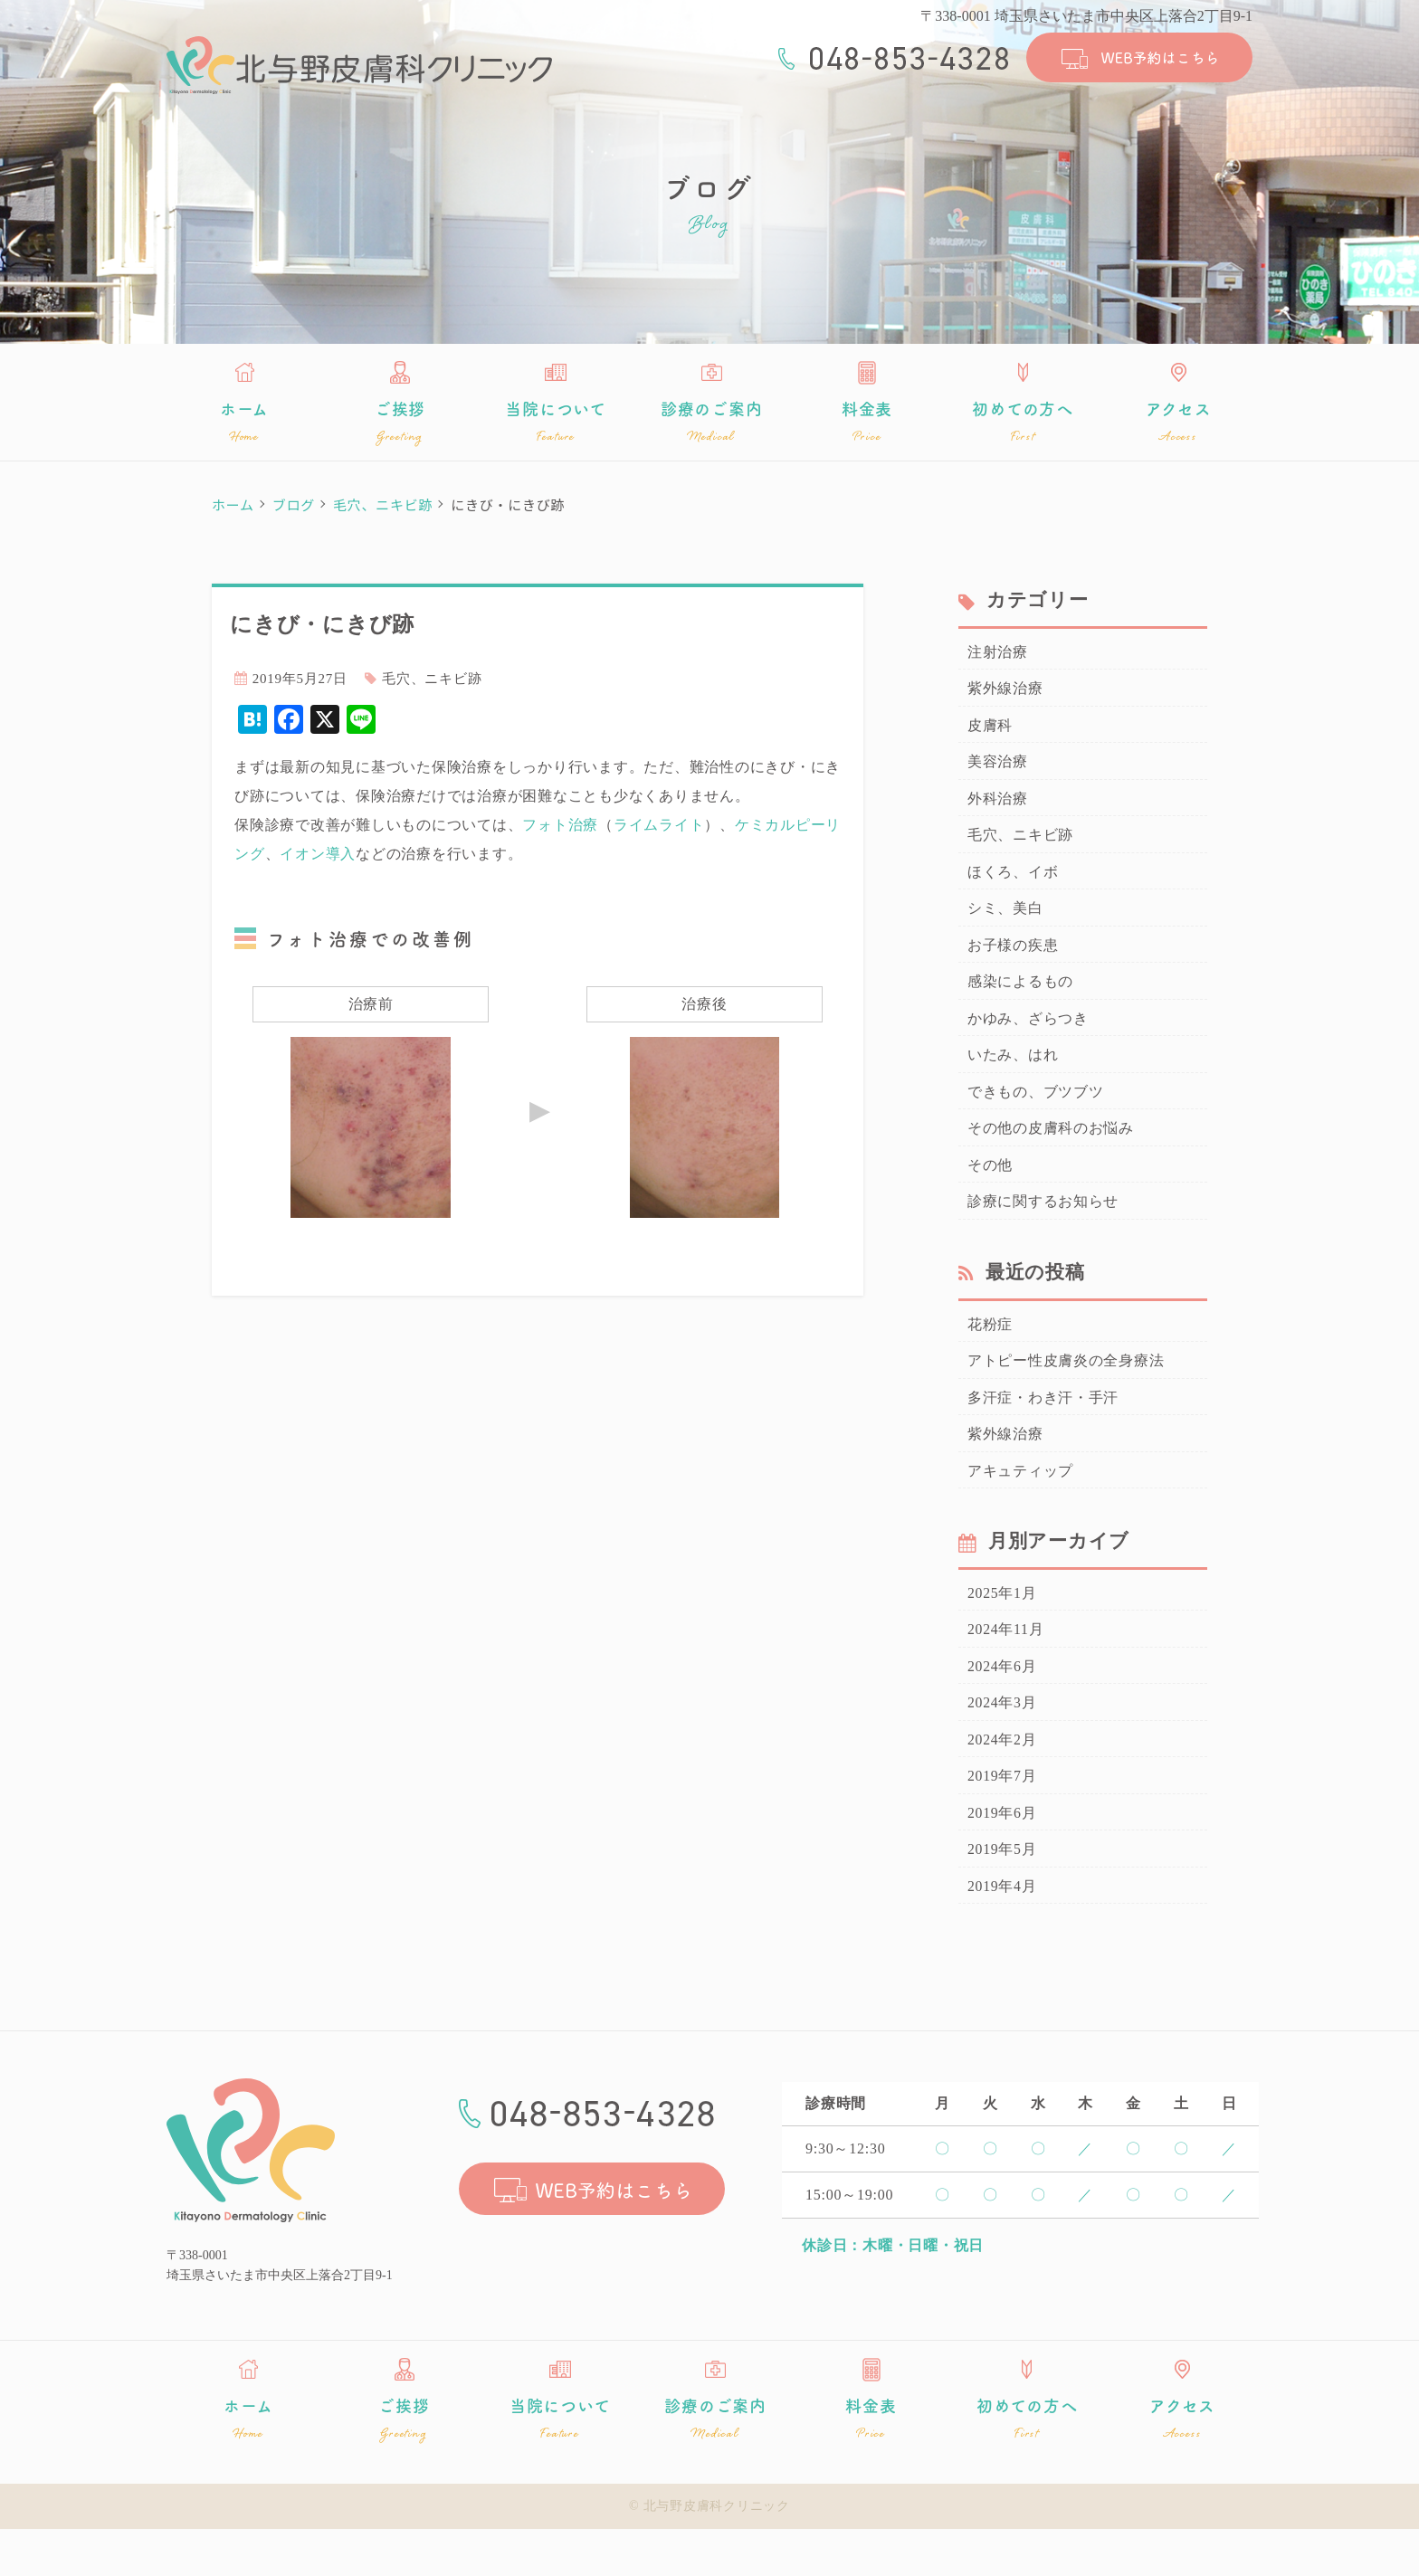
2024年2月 (1000, 1781)
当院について (555, 422)
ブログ (293, 504)
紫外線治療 (1003, 692)
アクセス (1178, 422)
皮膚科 (988, 730)
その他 (988, 1189)
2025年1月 (1000, 1628)
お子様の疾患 (1010, 960)
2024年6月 (1000, 1704)
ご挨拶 (400, 422)
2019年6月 (1000, 1857)
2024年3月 (1000, 1742)
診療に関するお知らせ (1038, 1228)
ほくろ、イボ (1010, 883)
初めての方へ (1022, 422)
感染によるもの (1017, 998)
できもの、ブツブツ (1031, 1113)
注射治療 (995, 654)
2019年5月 (1000, 1895)
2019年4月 (1000, 1934)
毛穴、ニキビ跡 (383, 504)
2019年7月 (1000, 1819)
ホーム (244, 422)
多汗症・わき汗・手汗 (1038, 1428)
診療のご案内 (711, 422)
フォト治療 (560, 824)
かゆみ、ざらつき (1024, 1036)
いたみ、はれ (1010, 1075)
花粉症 (988, 1352)
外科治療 (995, 807)
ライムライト (659, 824)
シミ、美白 (1003, 922)
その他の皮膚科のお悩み (1045, 1151)
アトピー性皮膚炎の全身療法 (1060, 1390)
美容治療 (995, 769)
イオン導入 (318, 853)
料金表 (867, 422)
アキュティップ (1017, 1504)
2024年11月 (1003, 1666)
